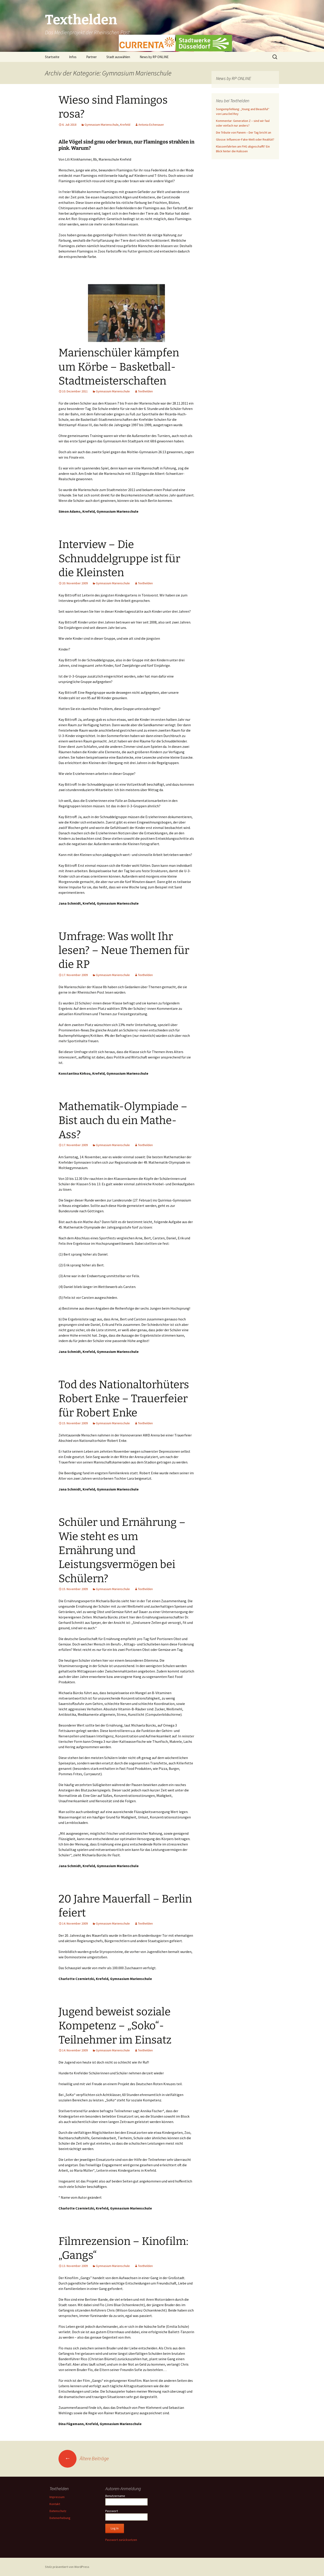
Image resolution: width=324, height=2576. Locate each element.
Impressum (57, 2497)
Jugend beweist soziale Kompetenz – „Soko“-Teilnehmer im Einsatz (114, 2025)
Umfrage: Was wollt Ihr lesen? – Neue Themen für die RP (123, 950)
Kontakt (55, 2504)
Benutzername (115, 2496)
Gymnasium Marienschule (102, 125)
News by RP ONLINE (154, 57)
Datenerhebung (60, 2518)
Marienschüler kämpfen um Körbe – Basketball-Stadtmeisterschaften (118, 366)
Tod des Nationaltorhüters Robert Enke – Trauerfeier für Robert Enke (123, 1398)
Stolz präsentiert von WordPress (67, 2567)
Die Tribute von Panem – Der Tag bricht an (243, 132)
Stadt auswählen (118, 57)
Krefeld (125, 125)
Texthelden (145, 391)
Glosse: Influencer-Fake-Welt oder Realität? (245, 139)
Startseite (52, 57)
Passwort (111, 2511)
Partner (91, 57)
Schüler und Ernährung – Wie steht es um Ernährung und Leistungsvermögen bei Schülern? (122, 1550)
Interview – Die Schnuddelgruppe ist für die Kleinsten (119, 558)
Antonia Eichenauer (151, 125)
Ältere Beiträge (83, 2458)
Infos (72, 57)
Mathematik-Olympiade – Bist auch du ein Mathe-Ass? (122, 1120)
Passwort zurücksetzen (121, 2540)
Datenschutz (58, 2511)
